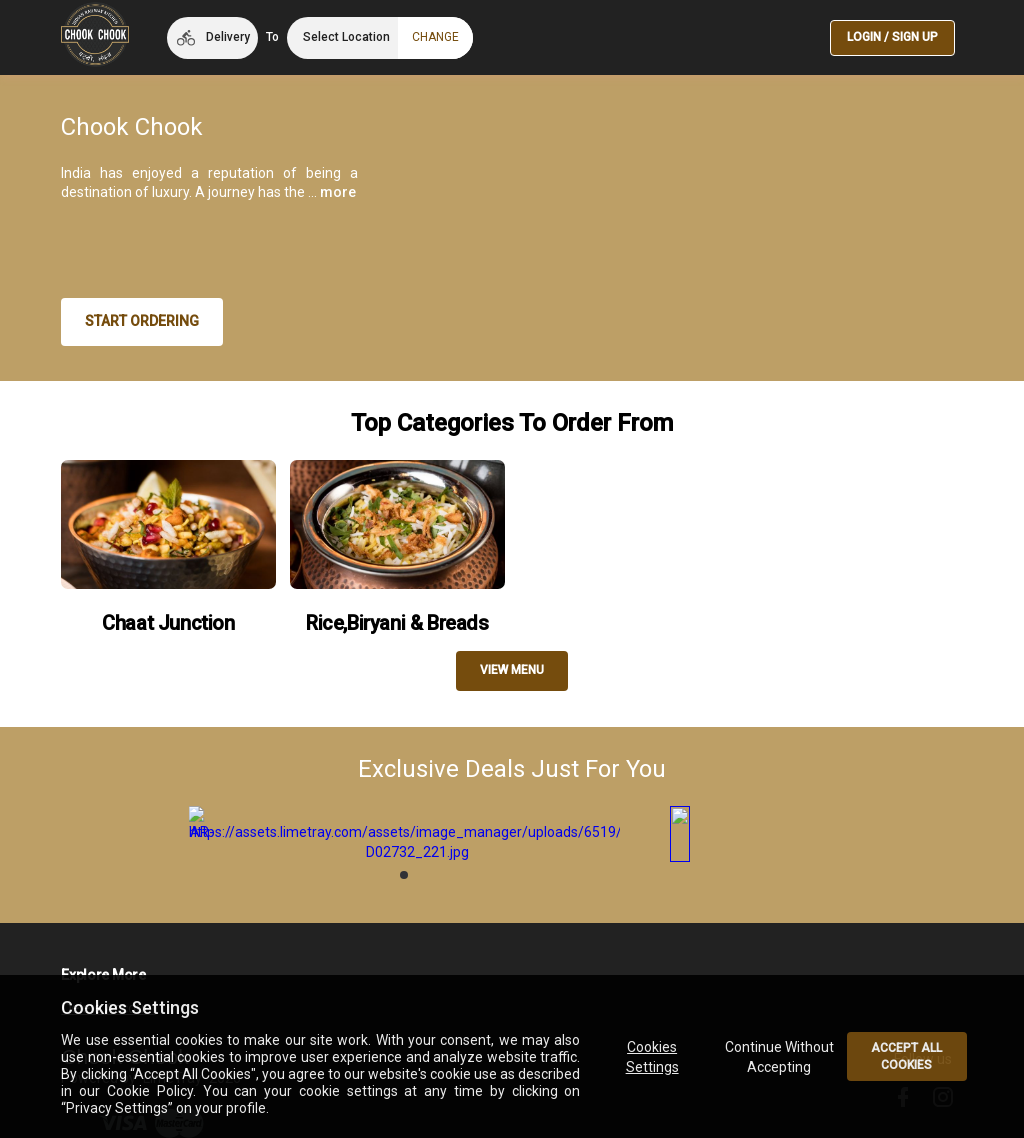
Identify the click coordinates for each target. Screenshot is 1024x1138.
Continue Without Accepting (779, 1057)
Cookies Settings (651, 1056)
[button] (212, 38)
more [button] (338, 192)
